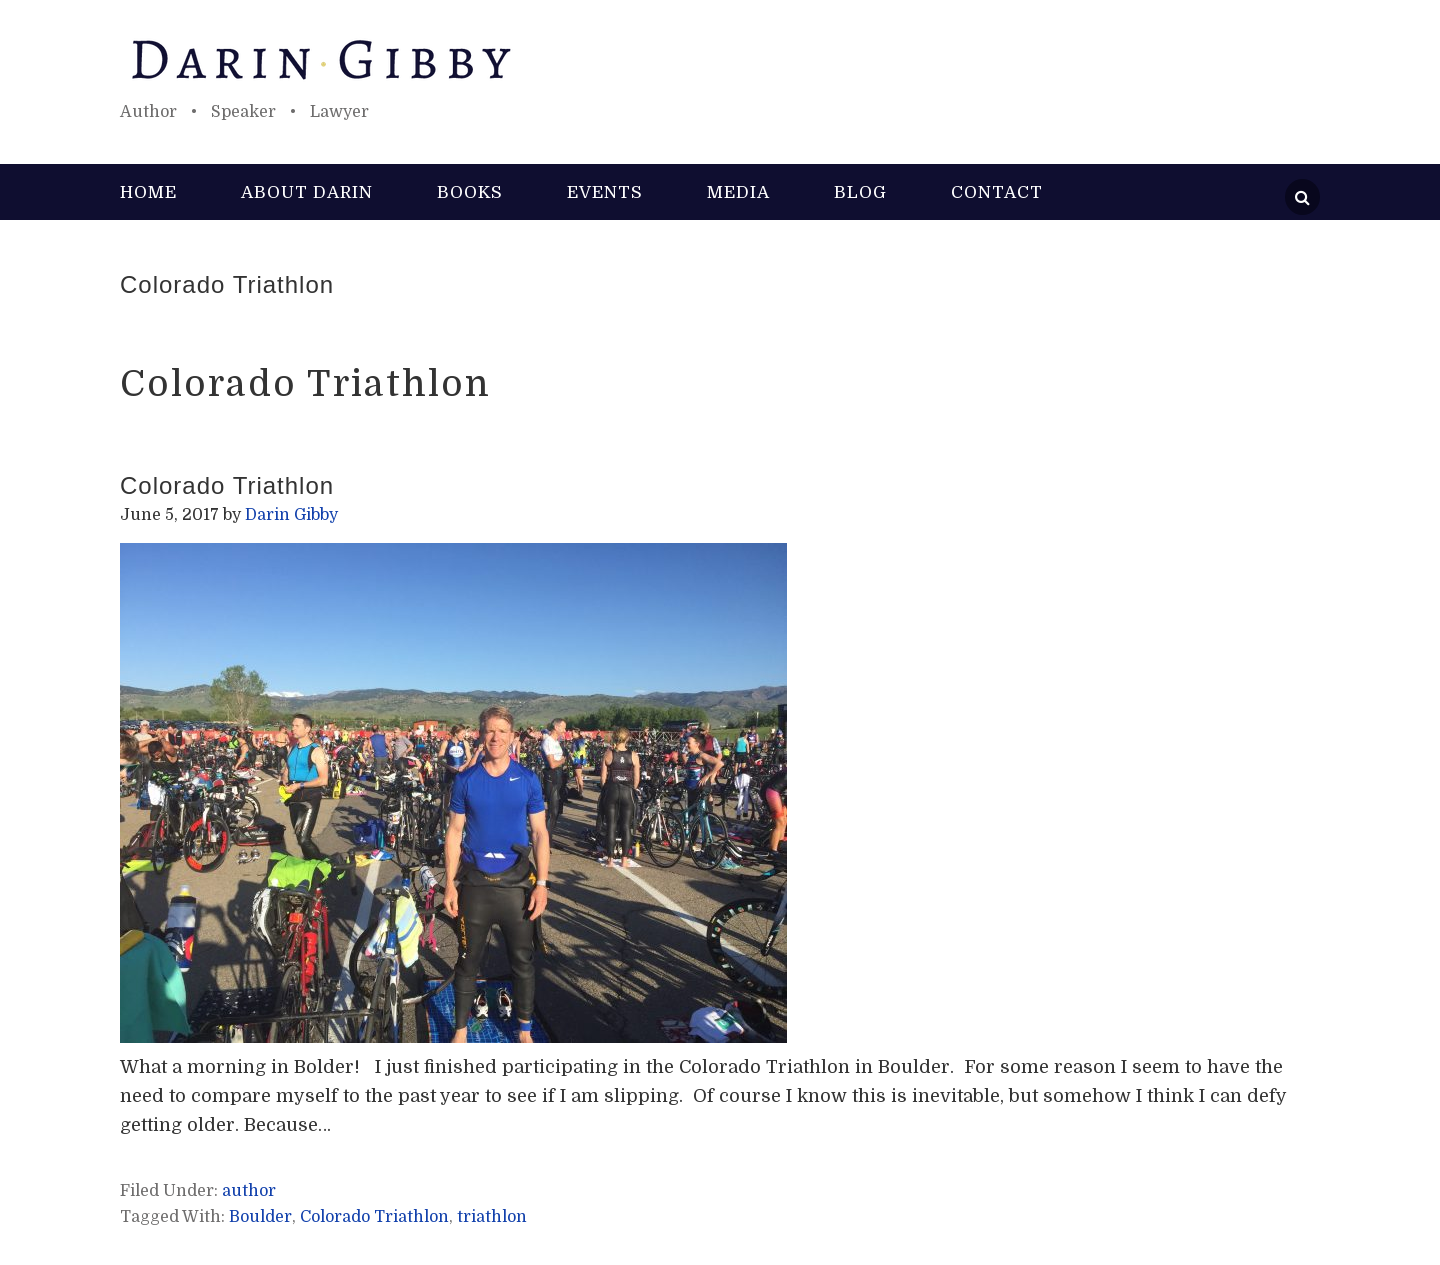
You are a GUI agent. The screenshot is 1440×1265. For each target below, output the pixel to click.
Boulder (260, 1217)
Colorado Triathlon (227, 284)
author (249, 1191)
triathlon (492, 1217)
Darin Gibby (720, 60)
